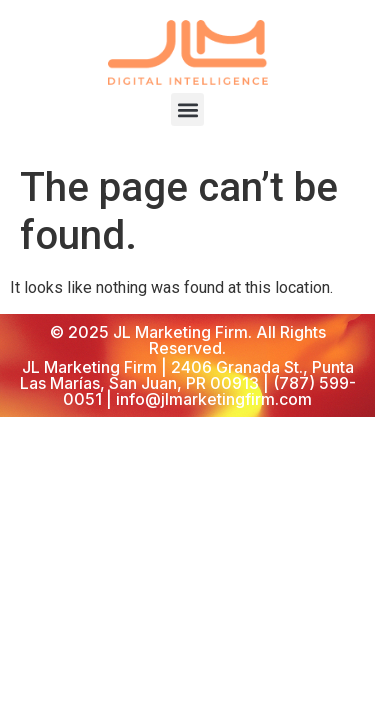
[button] (187, 109)
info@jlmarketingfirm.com (214, 399)
